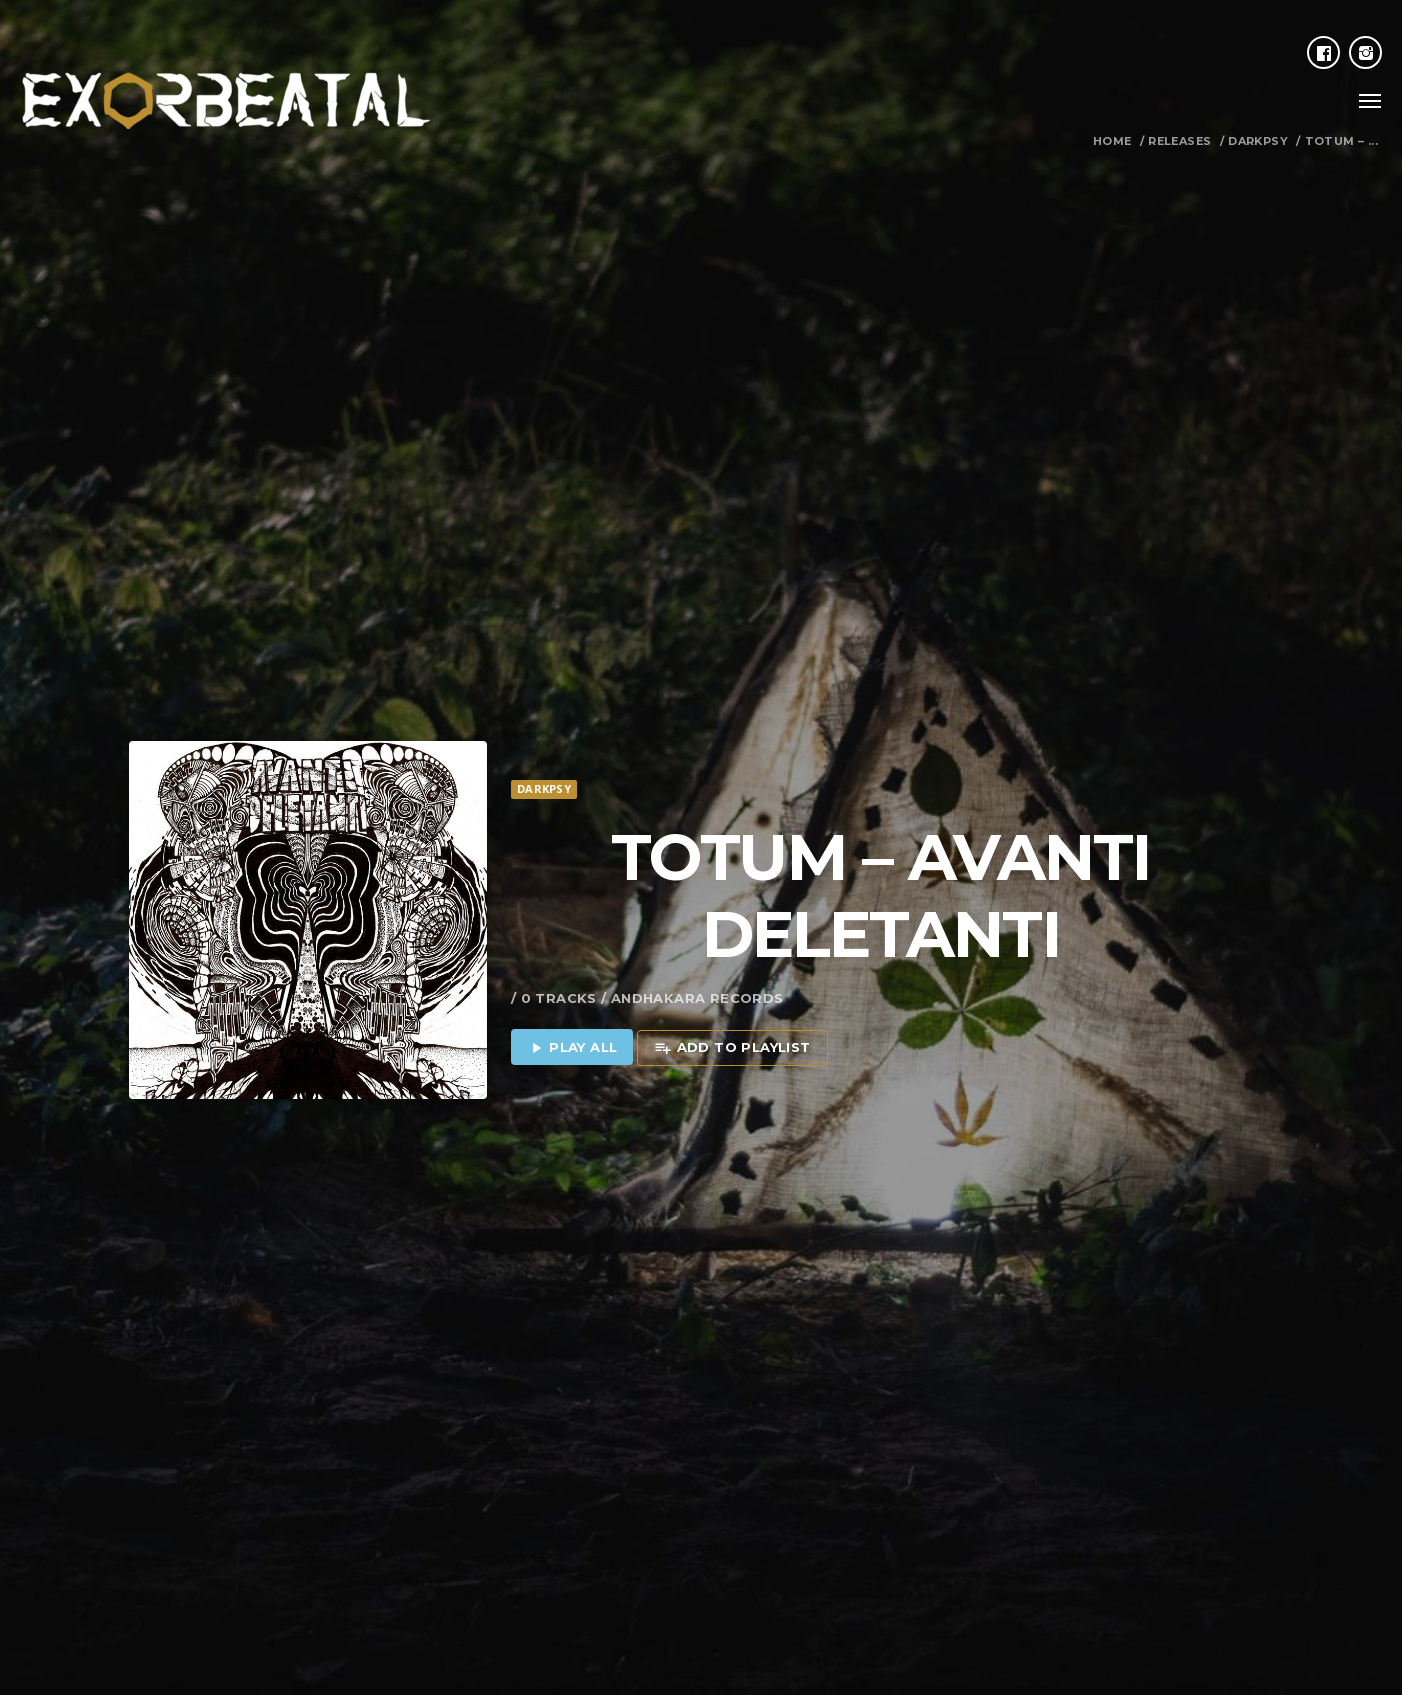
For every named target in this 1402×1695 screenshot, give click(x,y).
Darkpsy (1258, 141)
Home (1112, 141)
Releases (1179, 141)
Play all (572, 974)
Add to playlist (732, 974)
